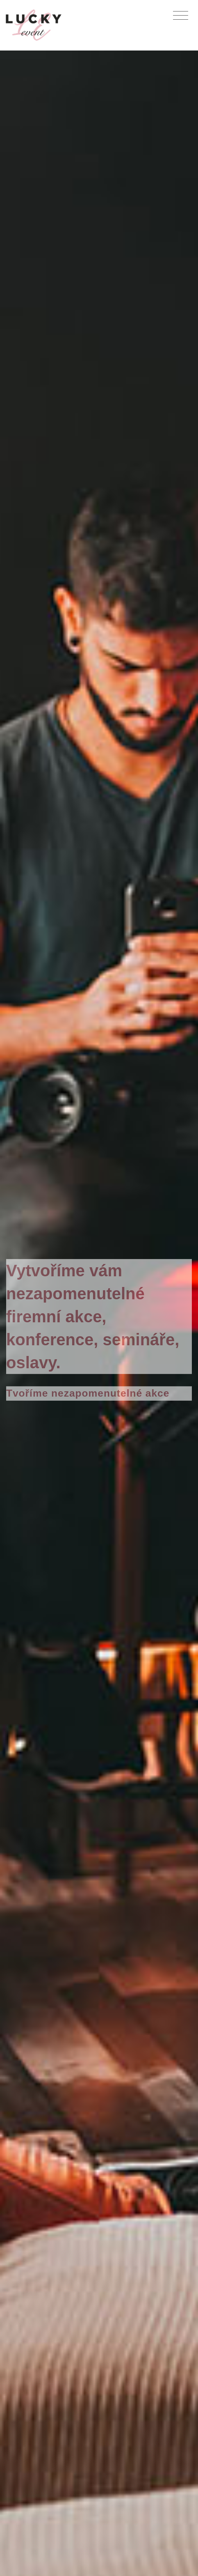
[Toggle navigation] (180, 16)
